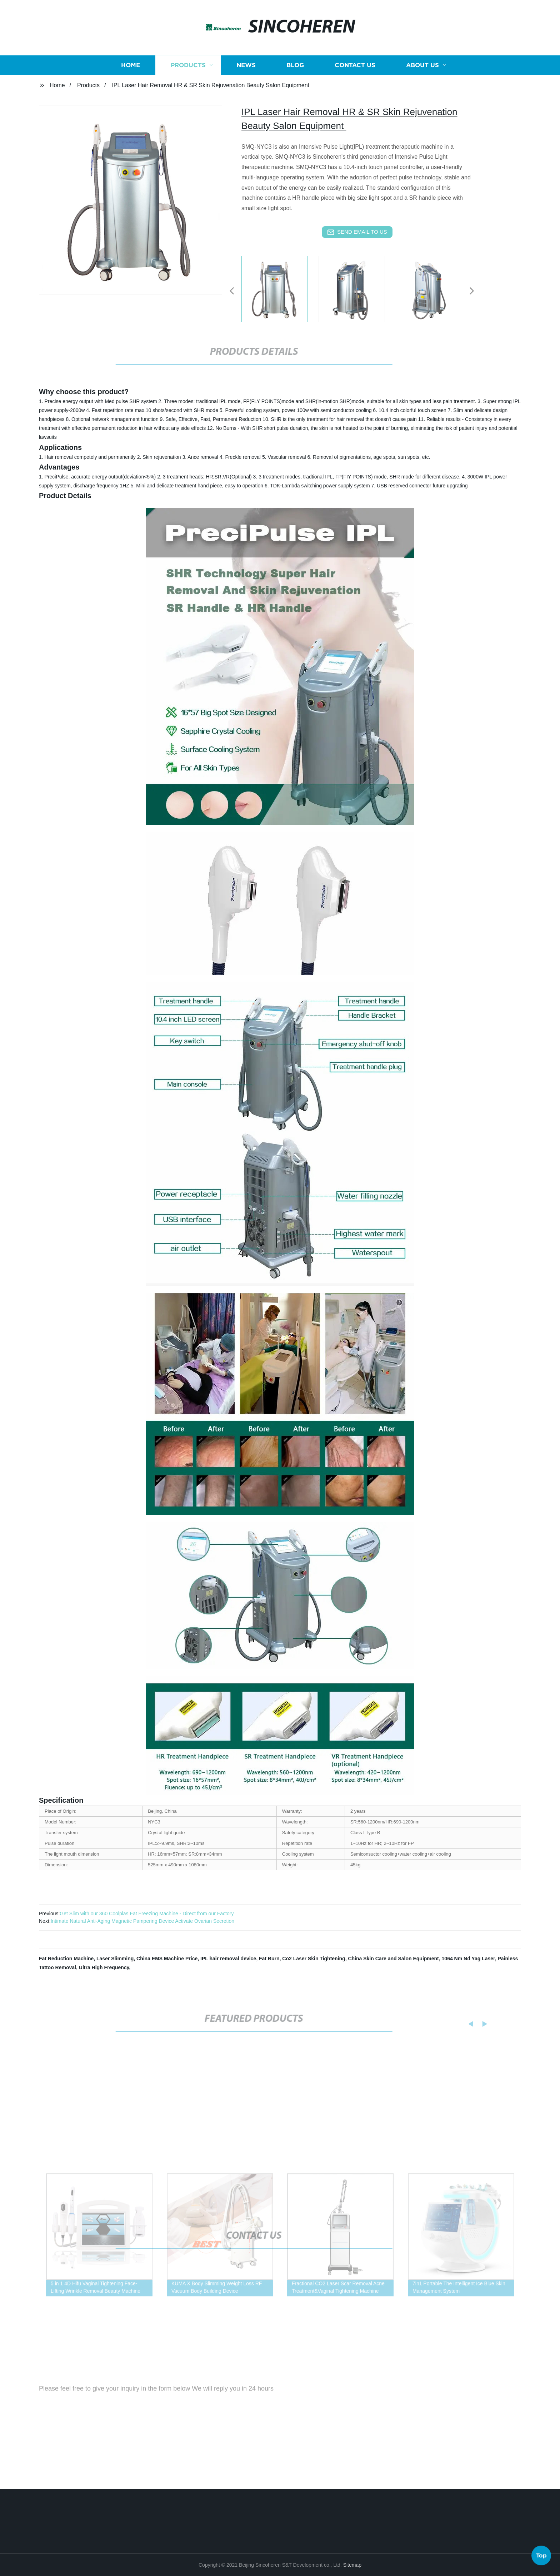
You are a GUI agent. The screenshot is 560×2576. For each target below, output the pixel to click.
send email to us (357, 232)
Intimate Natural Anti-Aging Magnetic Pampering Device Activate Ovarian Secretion (142, 1921)
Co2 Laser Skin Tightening (313, 1958)
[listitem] (280, 288)
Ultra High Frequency (104, 1967)
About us (422, 78)
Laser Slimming (115, 1958)
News (246, 78)
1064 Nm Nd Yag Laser (468, 1958)
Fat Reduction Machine (66, 1958)
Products (188, 78)
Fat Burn (269, 1958)
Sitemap (352, 2565)
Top (541, 2554)
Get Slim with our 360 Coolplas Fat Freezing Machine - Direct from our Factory (147, 1913)
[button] (232, 291)
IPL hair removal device (228, 1958)
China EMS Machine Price (167, 1958)
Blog (295, 78)
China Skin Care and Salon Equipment (393, 1958)
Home (130, 78)
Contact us (355, 78)
